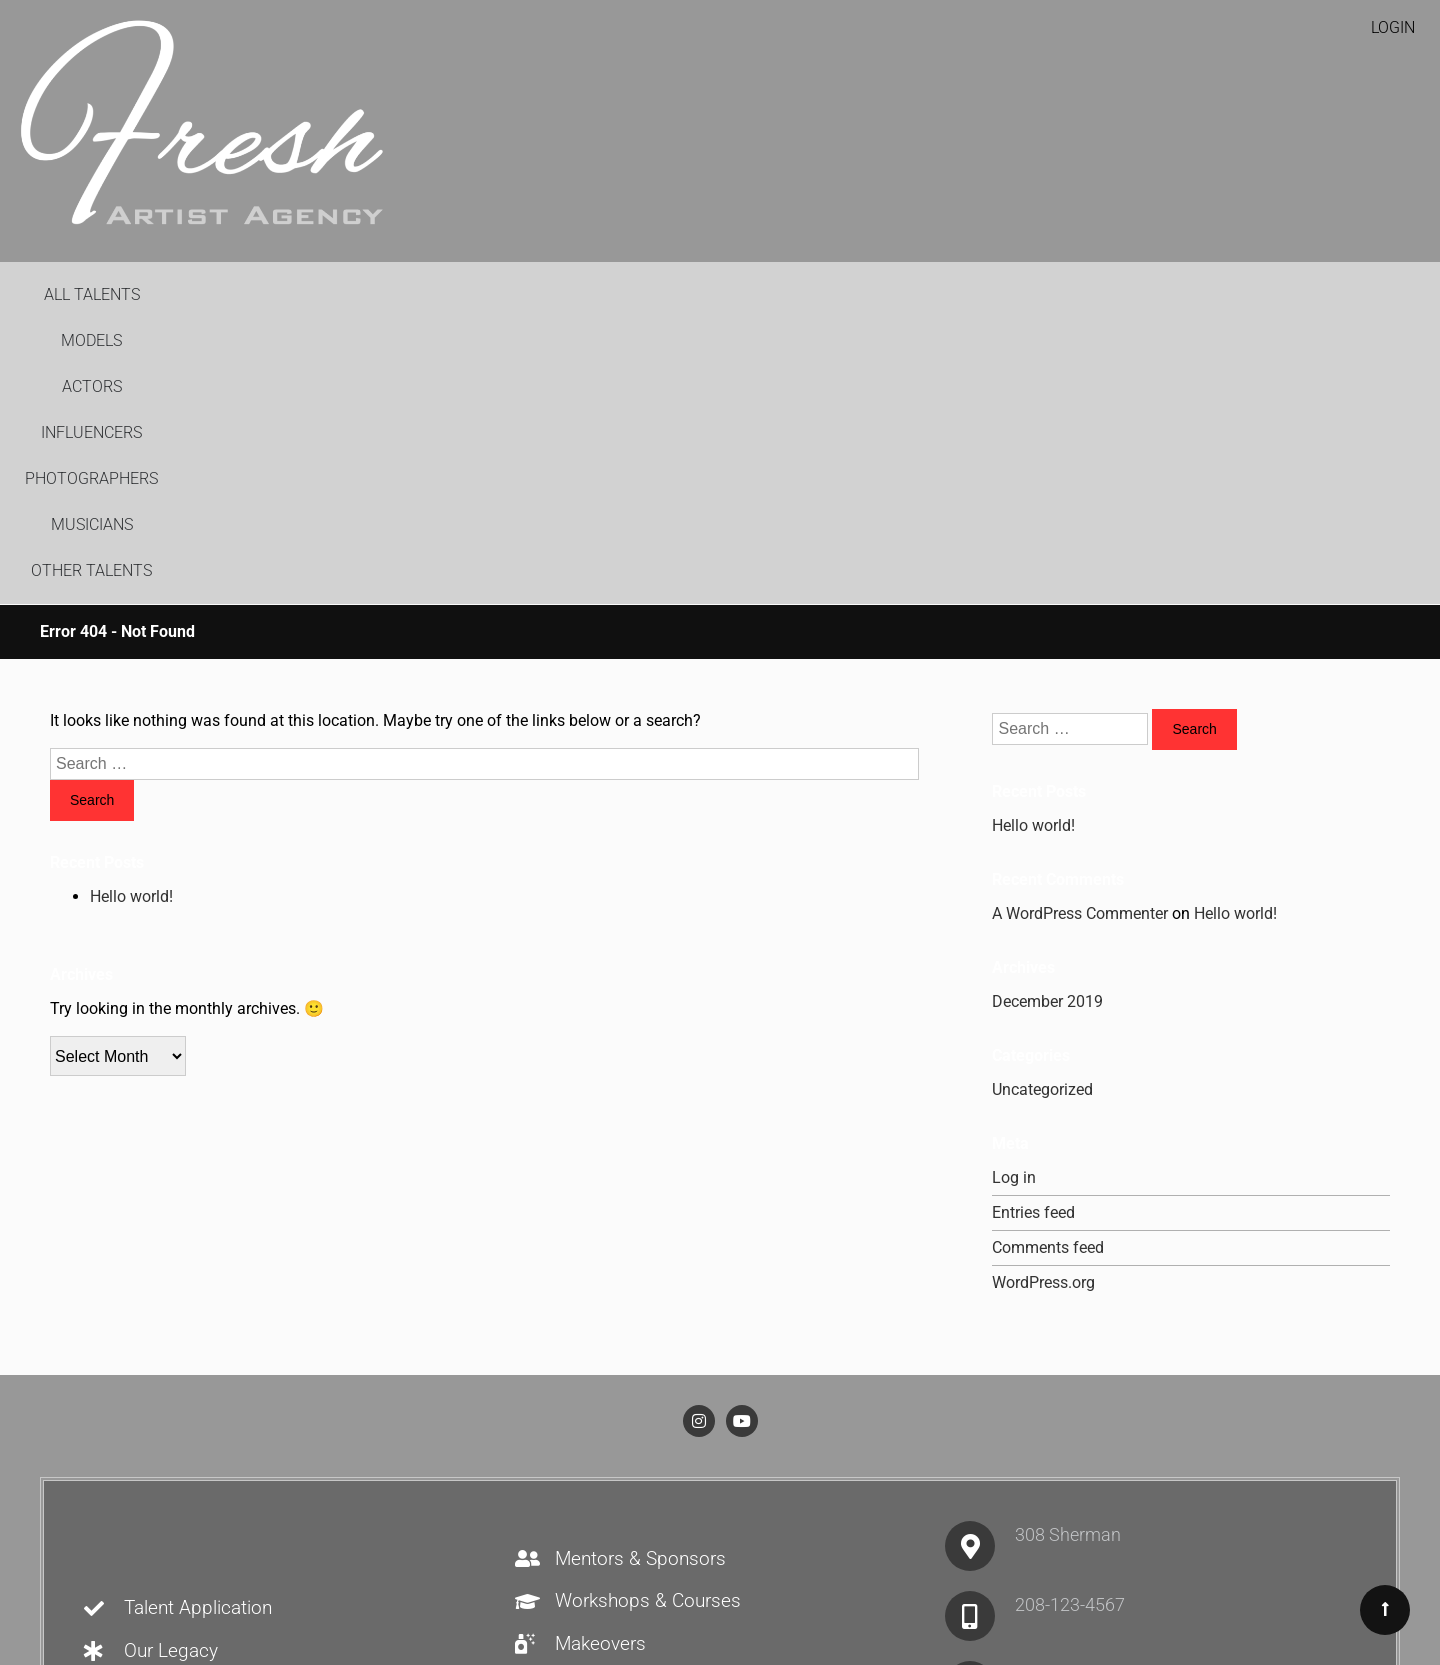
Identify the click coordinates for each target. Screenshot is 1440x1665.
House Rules (547, 1581)
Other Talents (1076, 294)
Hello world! (131, 620)
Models (459, 294)
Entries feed (1033, 936)
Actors (550, 294)
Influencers (660, 294)
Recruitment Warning (698, 1581)
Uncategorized (1042, 813)
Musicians (945, 294)
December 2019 (1047, 725)
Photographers (807, 294)
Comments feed (1048, 971)
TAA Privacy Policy (871, 1581)
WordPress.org (1043, 1006)
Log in (1014, 901)
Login (1393, 27)
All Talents (351, 294)
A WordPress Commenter (1080, 637)
